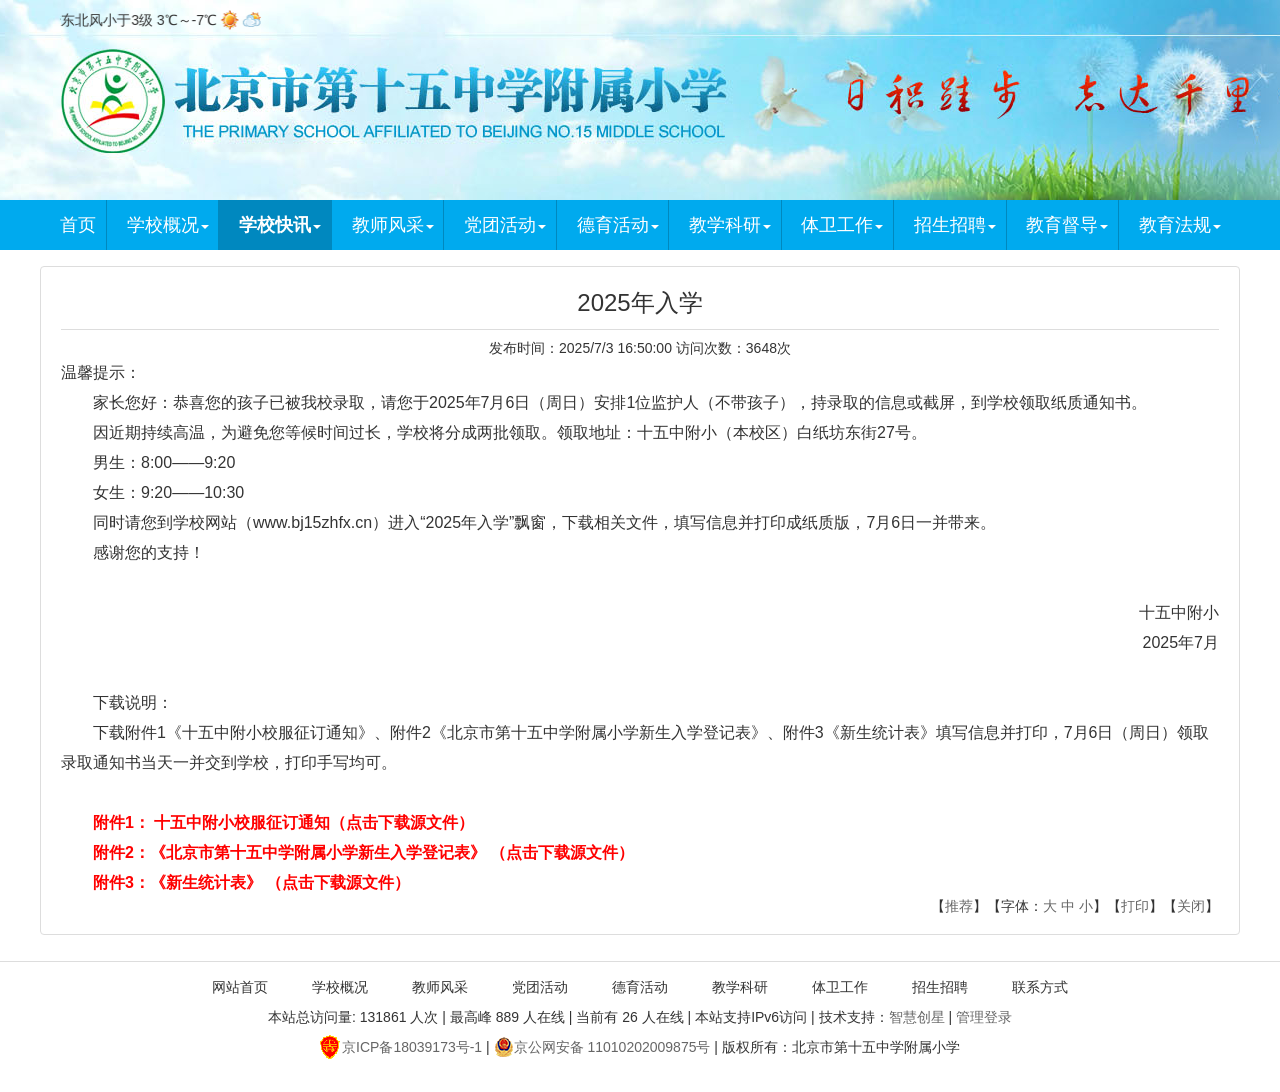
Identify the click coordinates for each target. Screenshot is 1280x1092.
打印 (1135, 906)
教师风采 (393, 225)
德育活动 (618, 225)
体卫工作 (842, 225)
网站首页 (240, 987)
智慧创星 (917, 1017)
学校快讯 (280, 225)
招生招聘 (955, 225)
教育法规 (1180, 225)
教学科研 (730, 225)
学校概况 (168, 225)
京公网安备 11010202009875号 (602, 1047)
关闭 (1191, 906)
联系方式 (1040, 987)
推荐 (959, 906)
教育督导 (1067, 225)
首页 (78, 225)
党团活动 (505, 225)
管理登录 (984, 1017)
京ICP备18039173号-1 (401, 1047)
